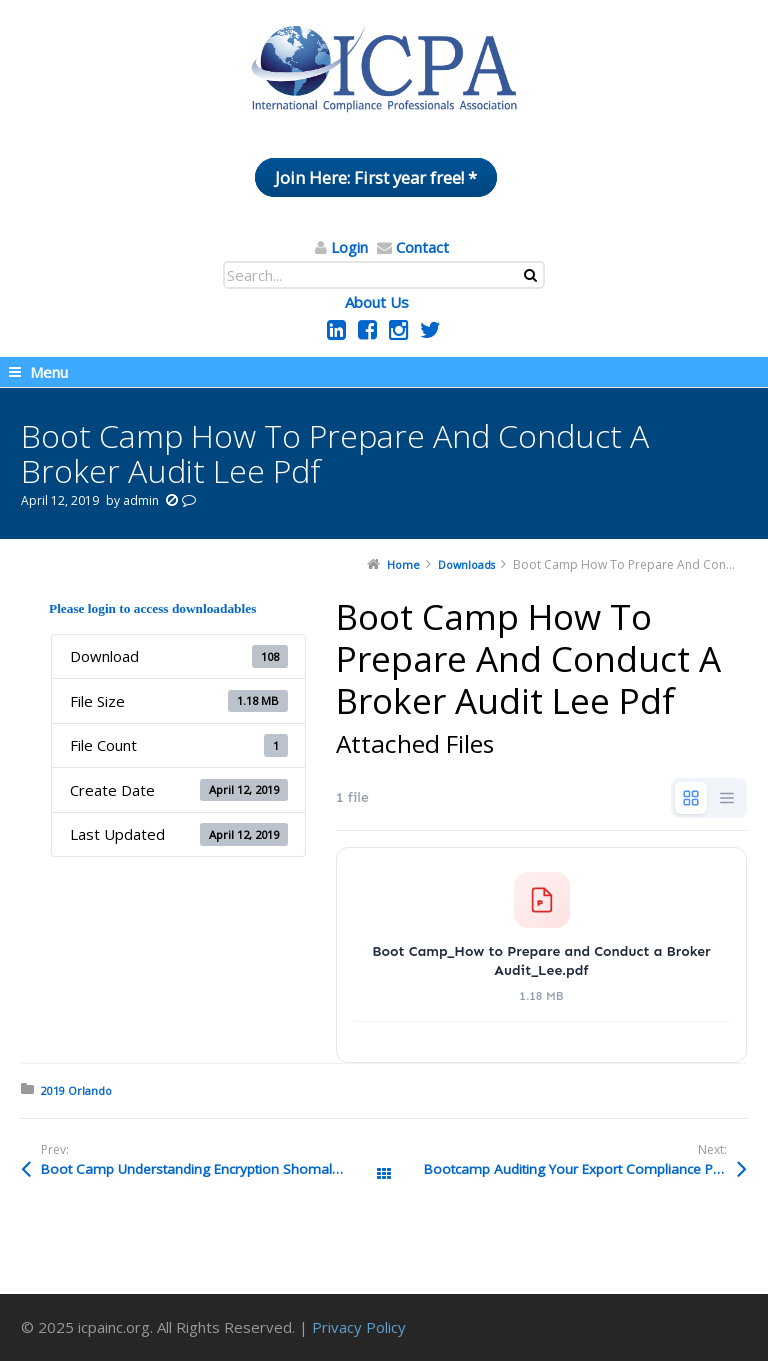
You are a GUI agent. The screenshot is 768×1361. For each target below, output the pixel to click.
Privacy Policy (359, 1327)
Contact (422, 247)
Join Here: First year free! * (376, 177)
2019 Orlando (76, 1090)
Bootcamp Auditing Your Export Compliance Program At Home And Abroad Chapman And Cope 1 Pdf (585, 1169)
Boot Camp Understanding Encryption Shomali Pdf (200, 1169)
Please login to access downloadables (152, 608)
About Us (377, 302)
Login (349, 247)
